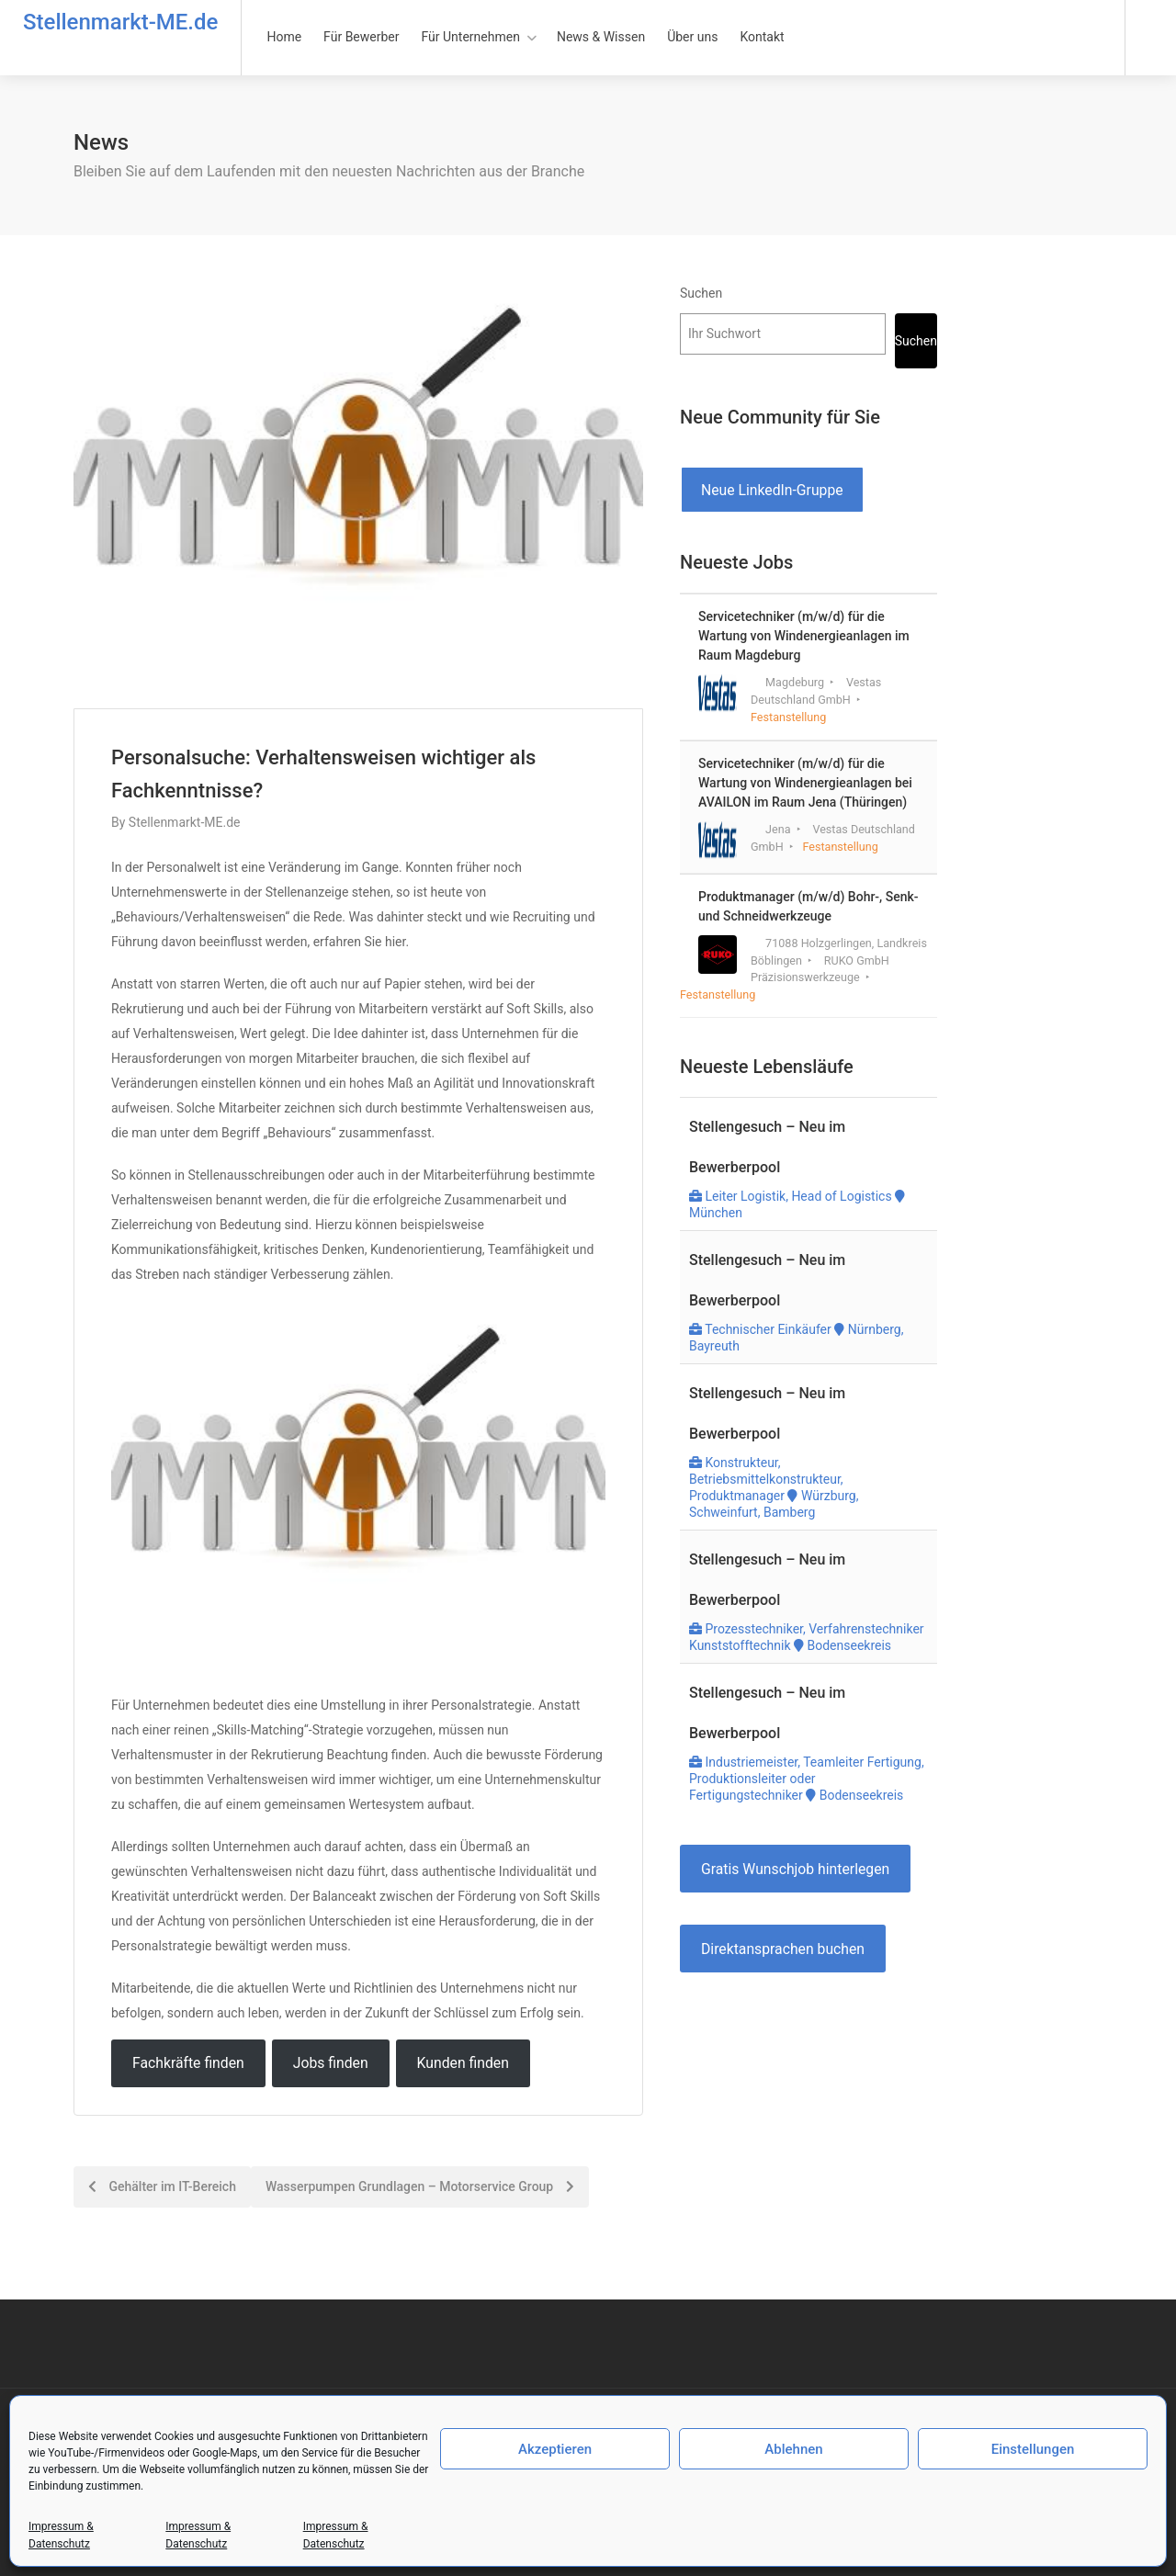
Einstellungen (1033, 2449)
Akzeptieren (555, 2449)
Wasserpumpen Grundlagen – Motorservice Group (420, 2186)
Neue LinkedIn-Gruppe (772, 490)
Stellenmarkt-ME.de (120, 22)
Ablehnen (793, 2449)
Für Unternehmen (471, 36)
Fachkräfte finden (188, 2063)
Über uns (692, 36)
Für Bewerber (361, 36)
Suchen (701, 293)
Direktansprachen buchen (783, 1949)
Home (283, 36)
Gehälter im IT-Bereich (162, 2186)
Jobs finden (330, 2063)
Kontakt (762, 36)
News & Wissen (601, 36)
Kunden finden (463, 2063)
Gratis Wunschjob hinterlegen (795, 1869)
